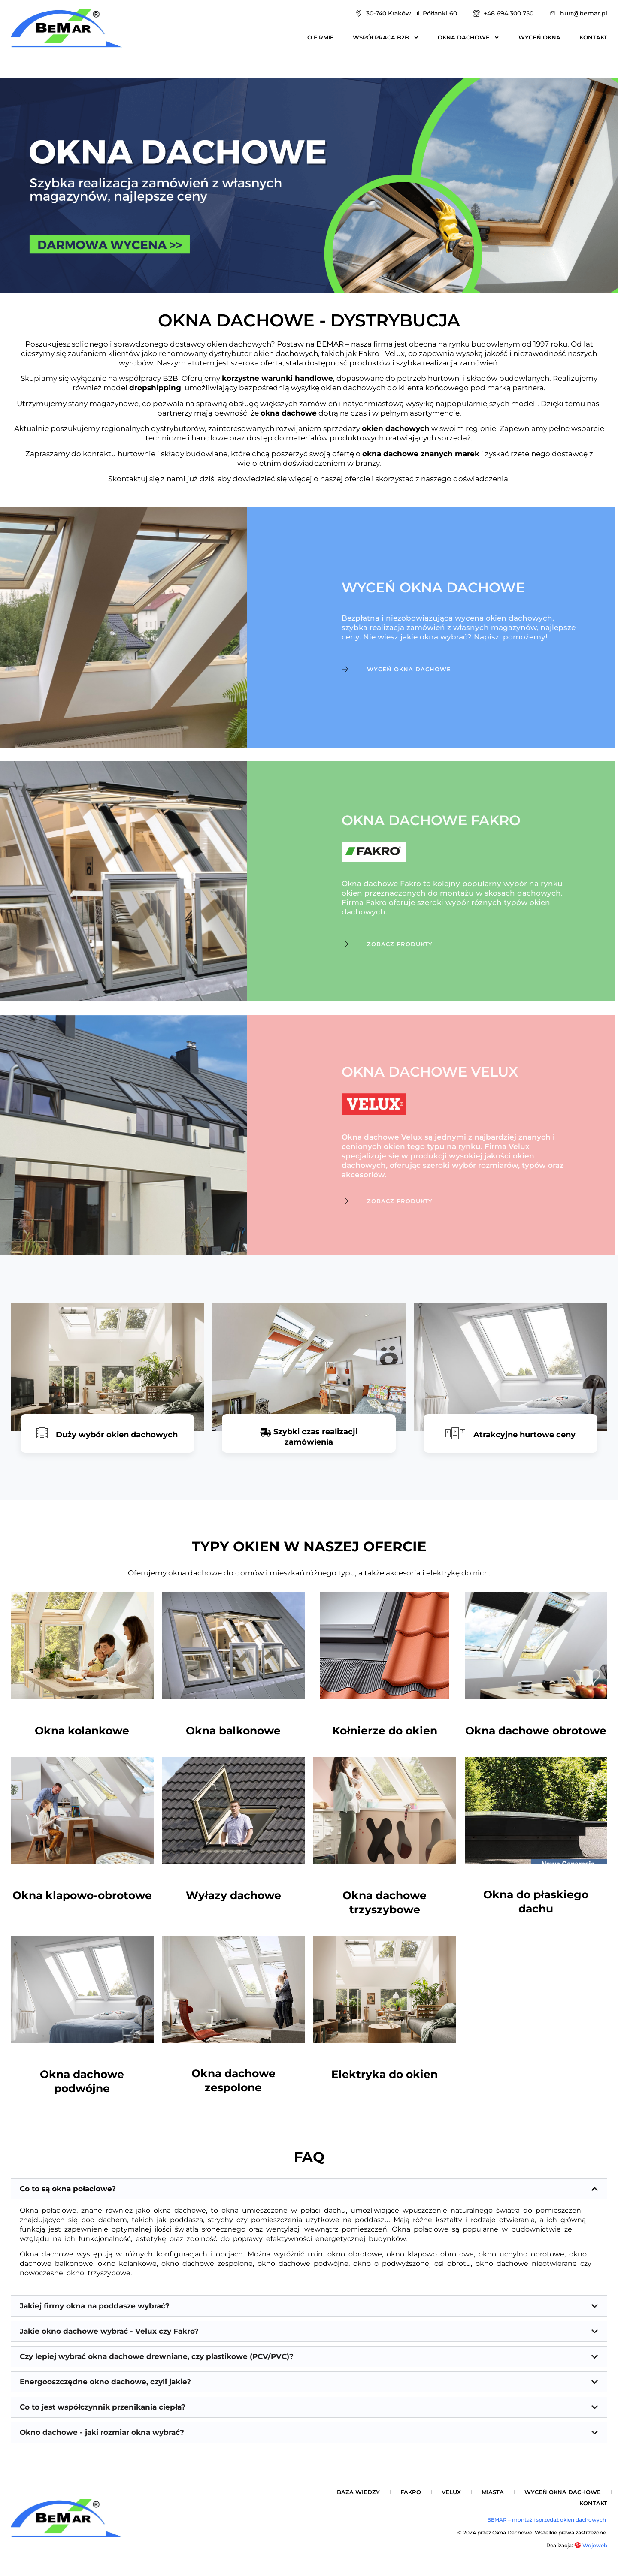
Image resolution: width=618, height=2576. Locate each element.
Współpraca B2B (386, 37)
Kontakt (593, 37)
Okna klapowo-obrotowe (82, 1895)
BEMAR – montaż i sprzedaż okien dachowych (547, 2519)
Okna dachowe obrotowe (535, 1730)
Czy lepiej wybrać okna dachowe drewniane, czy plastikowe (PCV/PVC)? (157, 2356)
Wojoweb (590, 2545)
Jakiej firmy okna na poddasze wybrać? (95, 2306)
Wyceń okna (539, 37)
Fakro (410, 2492)
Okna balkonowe (233, 1730)
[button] (309, 2189)
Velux (451, 2492)
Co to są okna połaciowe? (68, 2188)
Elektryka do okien (384, 2074)
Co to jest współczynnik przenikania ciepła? (102, 2407)
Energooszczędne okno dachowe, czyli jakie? (105, 2381)
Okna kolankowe (82, 1730)
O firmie (320, 37)
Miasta (493, 2492)
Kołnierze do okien (384, 1730)
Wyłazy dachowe (233, 1895)
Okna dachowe (469, 37)
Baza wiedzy (358, 2492)
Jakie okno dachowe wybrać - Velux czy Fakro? (109, 2331)
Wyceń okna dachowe (562, 2492)
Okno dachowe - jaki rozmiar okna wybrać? (102, 2432)
